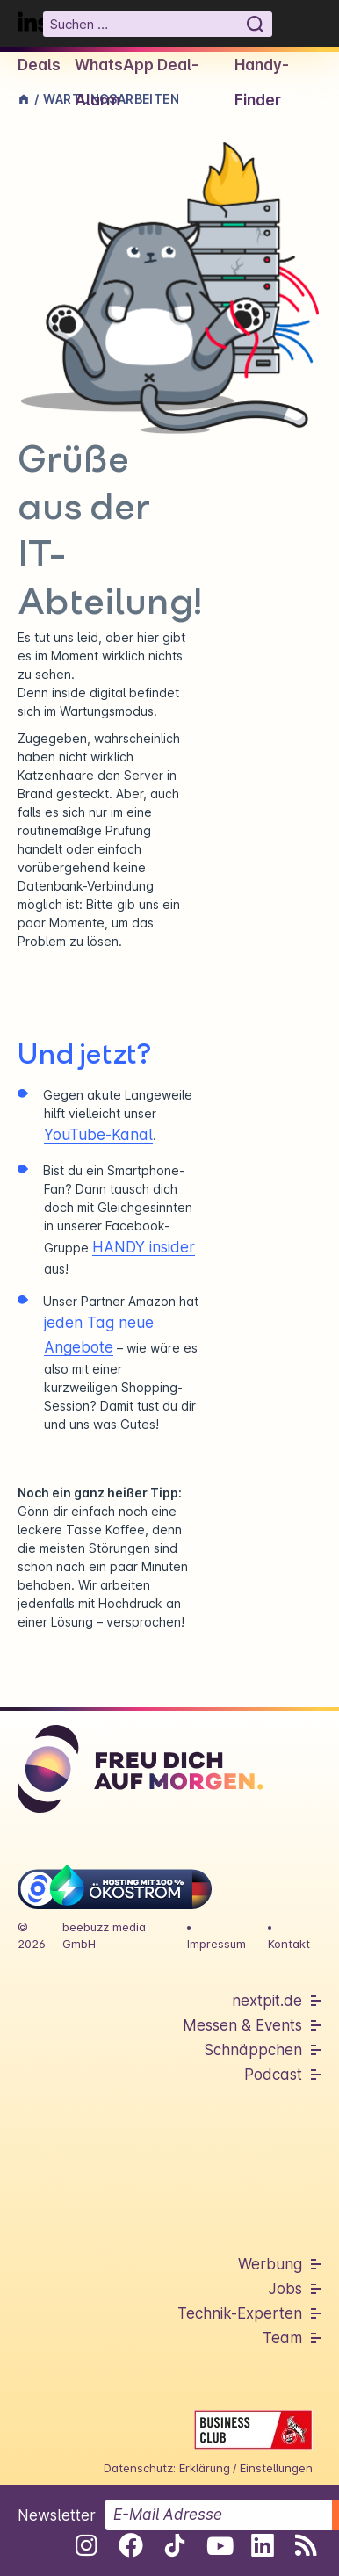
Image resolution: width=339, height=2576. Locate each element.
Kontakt (289, 1944)
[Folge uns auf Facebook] (130, 2545)
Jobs (285, 2289)
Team (282, 2338)
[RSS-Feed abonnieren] (306, 2545)
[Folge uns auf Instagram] (86, 2545)
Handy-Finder (261, 82)
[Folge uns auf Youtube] (218, 2545)
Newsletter (57, 2515)
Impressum (216, 1944)
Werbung (270, 2264)
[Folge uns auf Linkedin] (262, 2545)
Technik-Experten (239, 2313)
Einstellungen (276, 2468)
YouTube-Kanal (98, 1135)
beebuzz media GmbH (104, 1935)
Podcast (273, 2074)
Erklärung (204, 2468)
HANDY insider (143, 1247)
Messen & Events (242, 2025)
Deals (39, 65)
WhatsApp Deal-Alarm (136, 82)
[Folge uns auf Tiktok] (174, 2549)
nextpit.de (267, 2001)
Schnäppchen (253, 2050)
